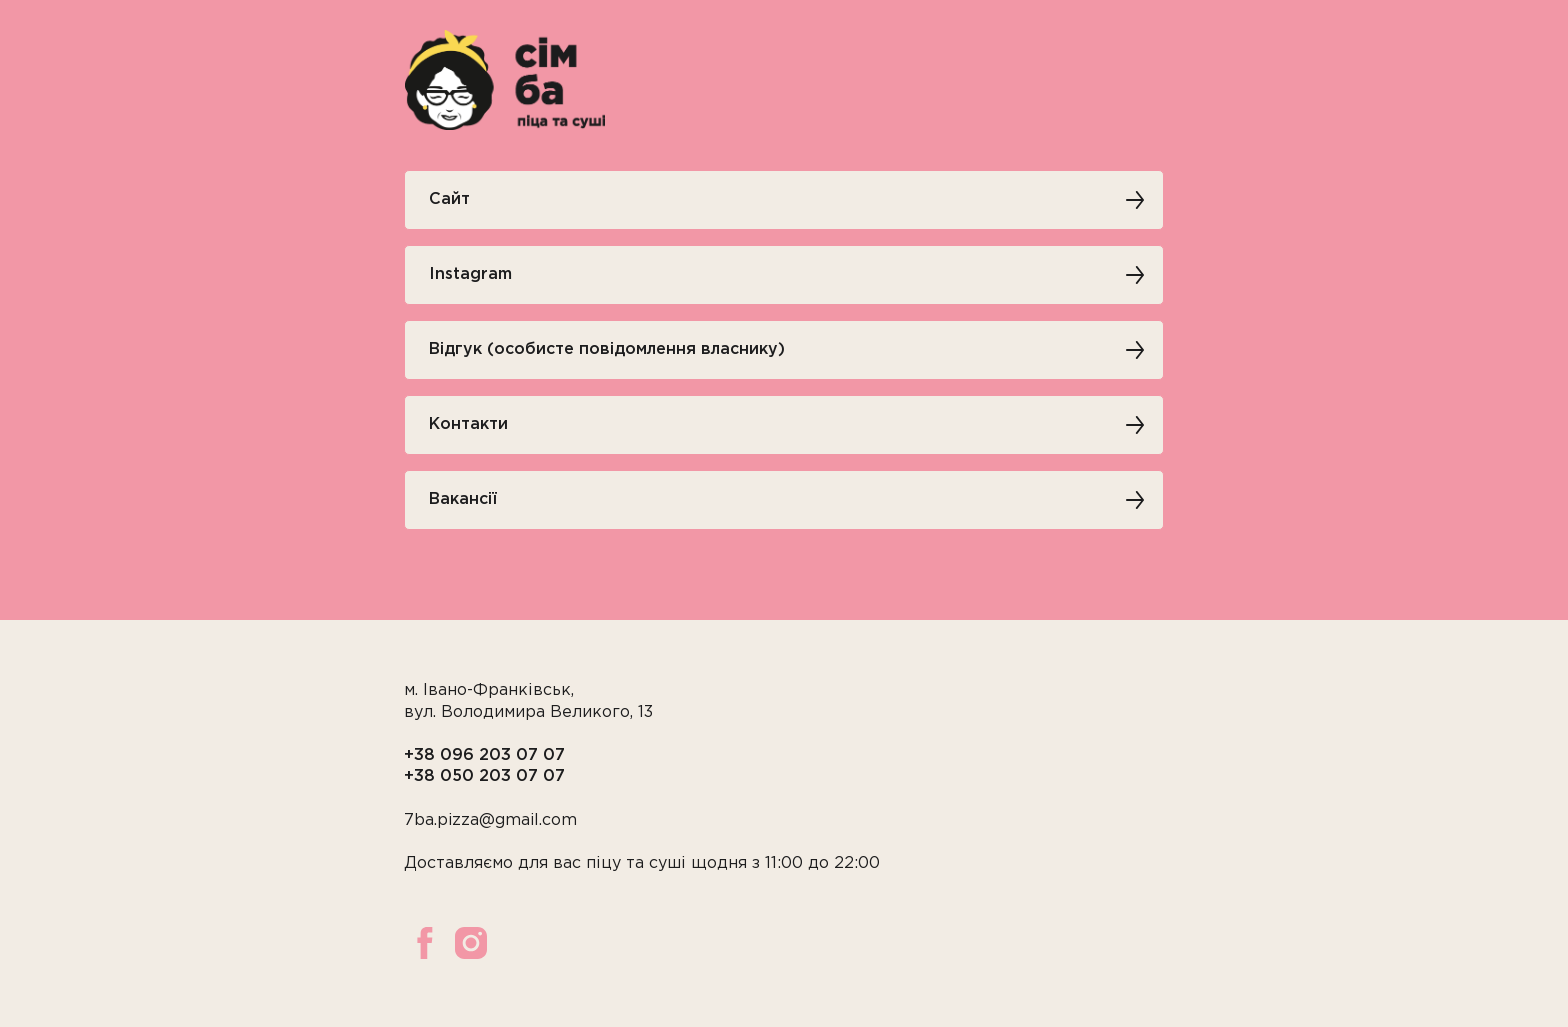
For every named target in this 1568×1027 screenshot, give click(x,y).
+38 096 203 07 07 (484, 755)
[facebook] (425, 943)
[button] (784, 350)
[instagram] (471, 943)
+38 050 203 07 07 (484, 776)
